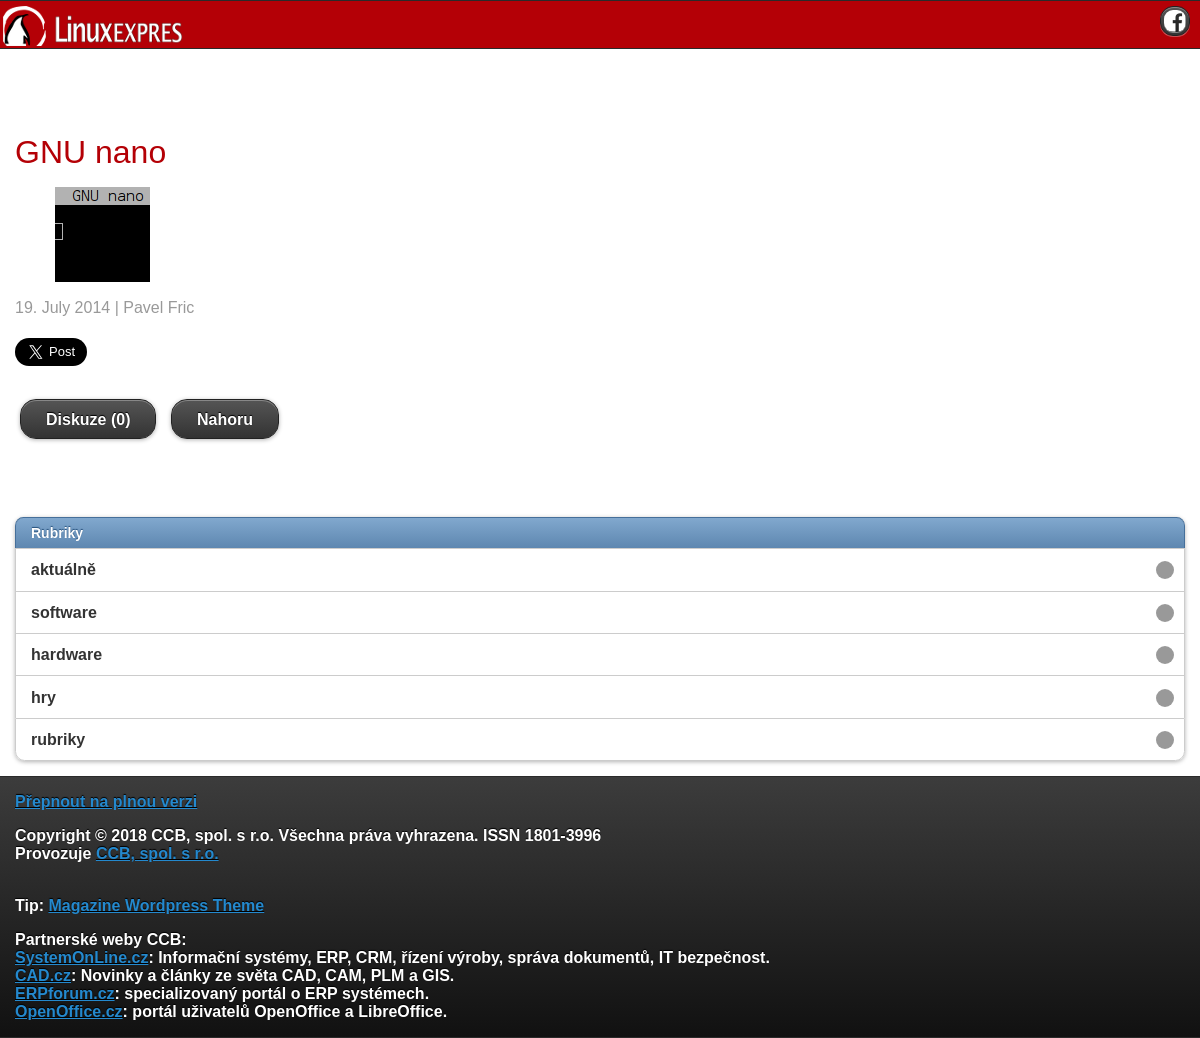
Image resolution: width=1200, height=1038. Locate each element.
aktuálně (63, 569)
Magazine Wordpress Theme (156, 905)
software (64, 612)
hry (43, 697)
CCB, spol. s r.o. (157, 853)
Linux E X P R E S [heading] (600, 24)
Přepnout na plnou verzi (106, 801)
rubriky (58, 739)
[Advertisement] (593, 89)
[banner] (600, 24)
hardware (66, 654)
